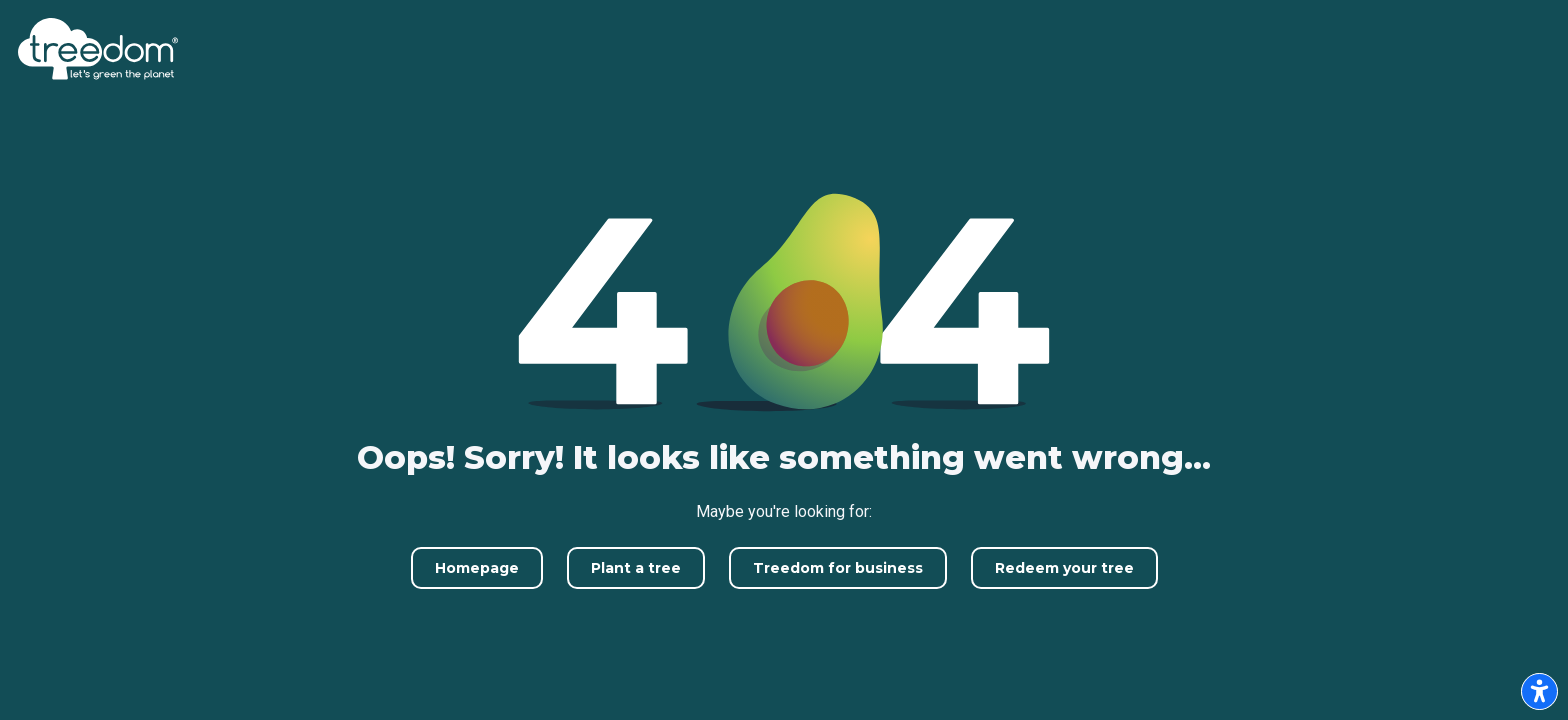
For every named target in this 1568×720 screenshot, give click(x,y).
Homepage (477, 568)
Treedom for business (838, 568)
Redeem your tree (1064, 568)
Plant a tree (636, 568)
